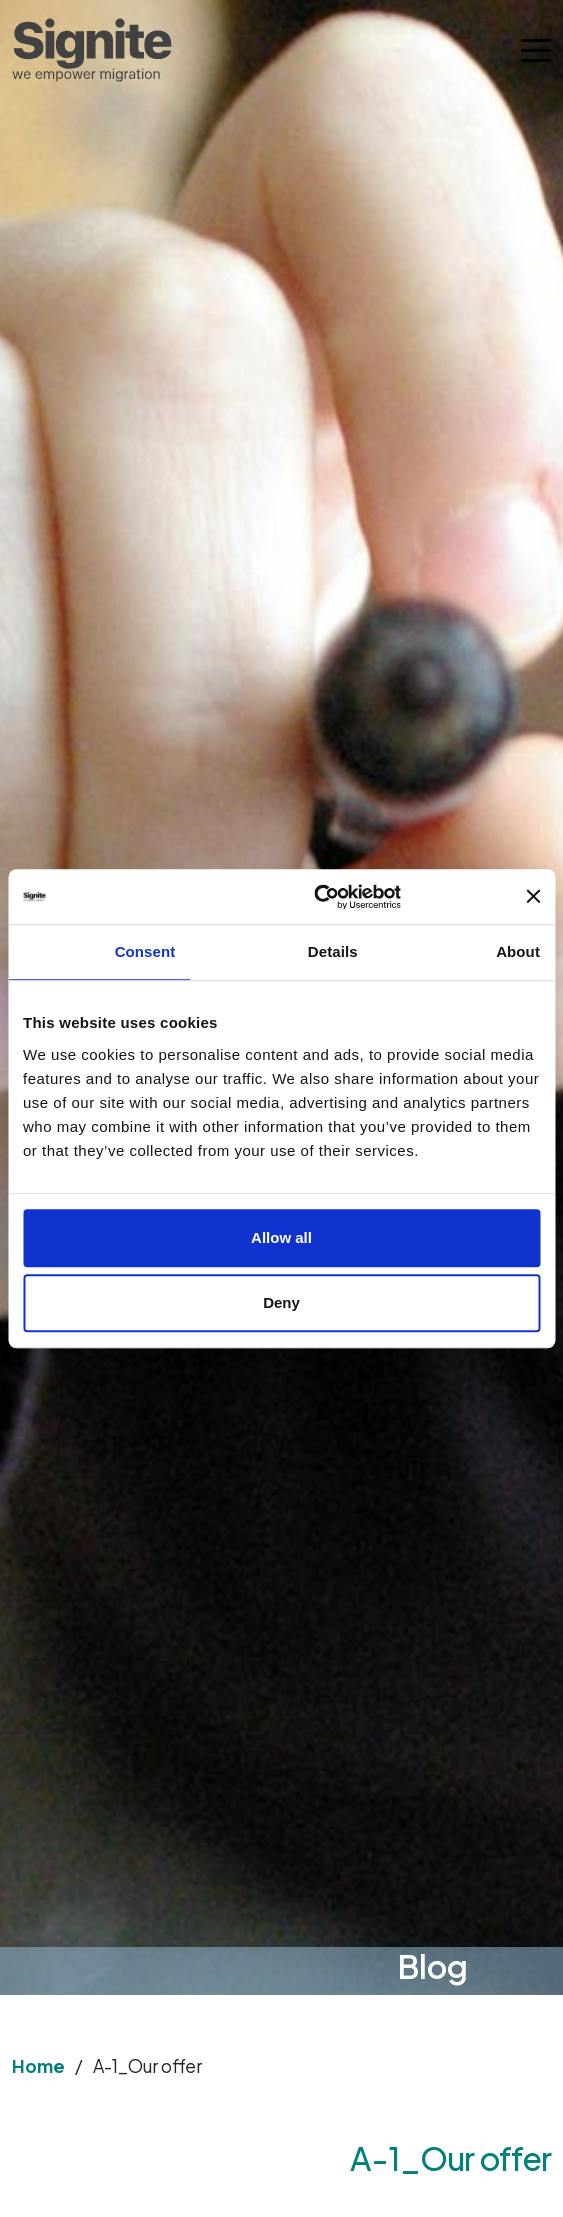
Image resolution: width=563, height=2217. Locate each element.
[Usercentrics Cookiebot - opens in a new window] (401, 897)
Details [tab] (333, 951)
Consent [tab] (145, 951)
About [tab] (518, 951)
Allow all (281, 1237)
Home (38, 2066)
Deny (281, 1302)
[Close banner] (533, 897)
